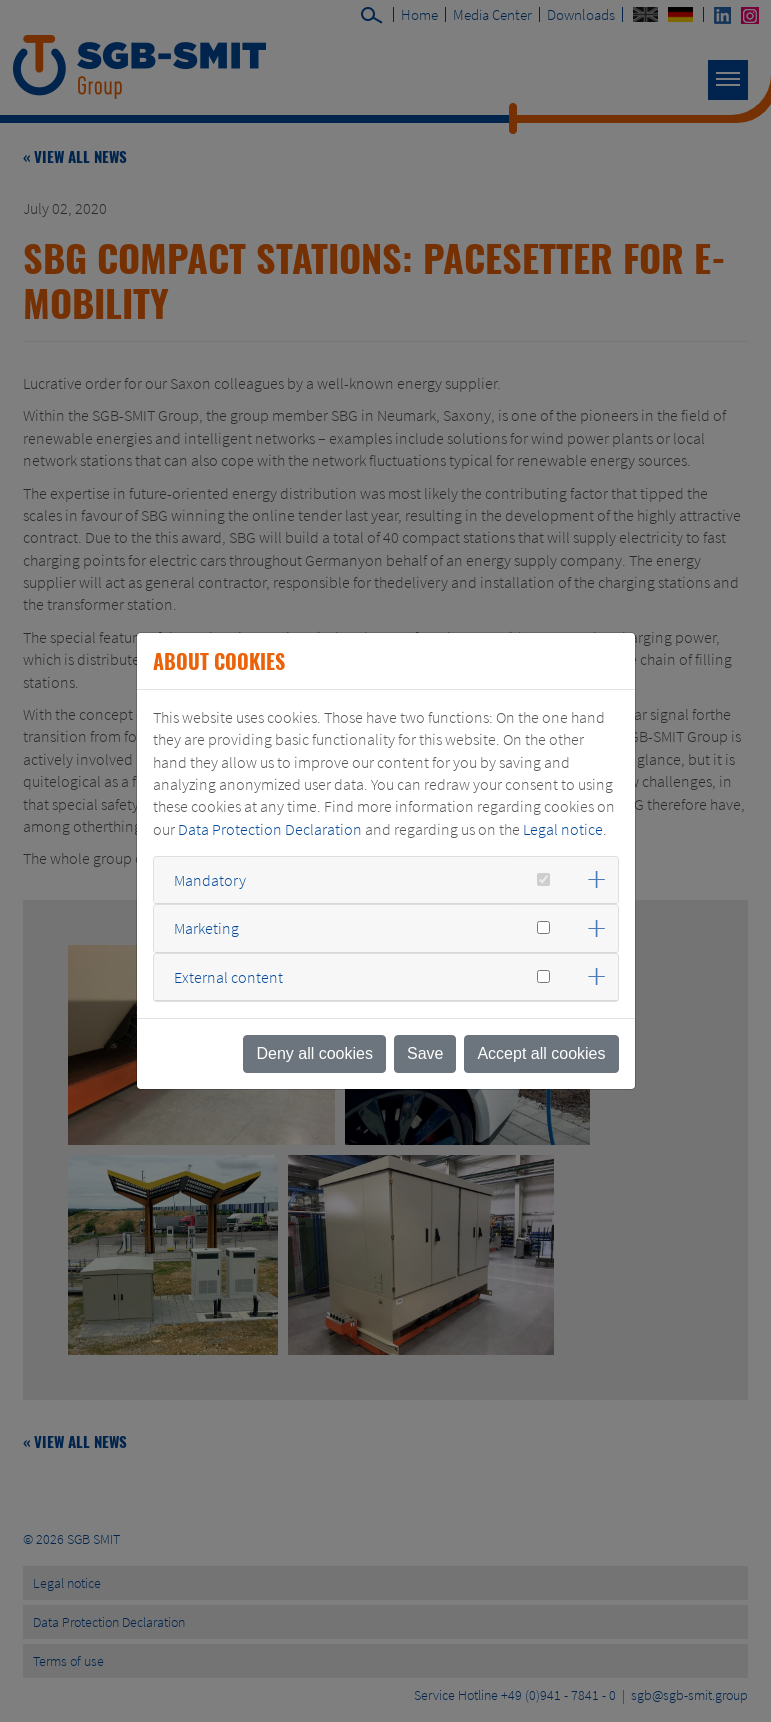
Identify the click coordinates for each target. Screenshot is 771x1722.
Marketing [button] (206, 928)
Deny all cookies (314, 1053)
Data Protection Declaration (270, 829)
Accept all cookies (541, 1053)
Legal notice (563, 829)
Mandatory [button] (210, 880)
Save (425, 1053)
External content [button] (228, 977)
